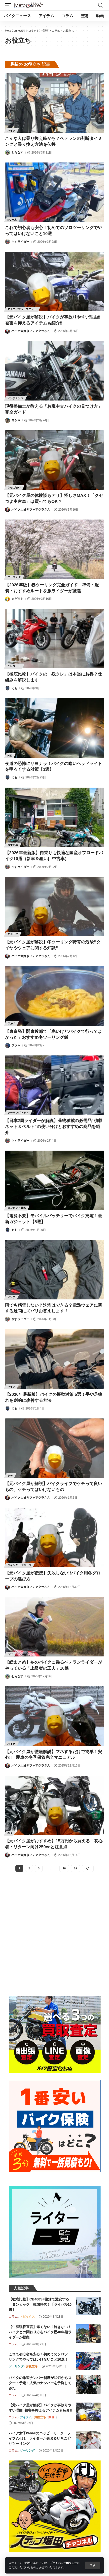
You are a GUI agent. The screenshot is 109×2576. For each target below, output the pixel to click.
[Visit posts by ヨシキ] (7, 420)
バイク (11, 130)
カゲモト (17, 599)
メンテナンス (15, 398)
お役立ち (32, 2366)
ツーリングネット (18, 1112)
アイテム (26, 2417)
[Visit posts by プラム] (7, 1045)
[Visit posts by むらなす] (7, 152)
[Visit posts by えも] (7, 688)
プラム (15, 1045)
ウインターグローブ (19, 1565)
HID (9, 755)
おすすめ (12, 845)
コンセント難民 (16, 1208)
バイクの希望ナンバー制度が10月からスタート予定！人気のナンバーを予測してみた (40, 2383)
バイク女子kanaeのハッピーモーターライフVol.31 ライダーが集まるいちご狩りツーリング (40, 2438)
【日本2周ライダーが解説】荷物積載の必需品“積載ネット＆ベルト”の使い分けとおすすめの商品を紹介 (53, 1126)
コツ (10, 1654)
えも (14, 688)
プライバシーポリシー (63, 2562)
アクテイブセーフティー (22, 309)
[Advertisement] (54, 1928)
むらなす (17, 152)
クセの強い (14, 487)
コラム (13, 2316)
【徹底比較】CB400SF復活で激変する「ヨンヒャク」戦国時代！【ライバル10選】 (40, 2304)
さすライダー (20, 241)
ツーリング (14, 577)
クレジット (14, 666)
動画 (51, 2417)
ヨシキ (15, 420)
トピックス (27, 2316)
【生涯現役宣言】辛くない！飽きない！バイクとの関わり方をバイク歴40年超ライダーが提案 (40, 2332)
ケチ (10, 1475)
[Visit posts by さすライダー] (7, 241)
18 (64, 1868)
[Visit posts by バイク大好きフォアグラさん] (7, 331)
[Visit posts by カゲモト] (7, 599)
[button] (92, 2565)
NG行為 (12, 219)
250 (9, 1833)
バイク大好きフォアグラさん (30, 331)
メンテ (11, 1297)
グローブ (12, 934)
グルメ (11, 1023)
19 (75, 1868)
